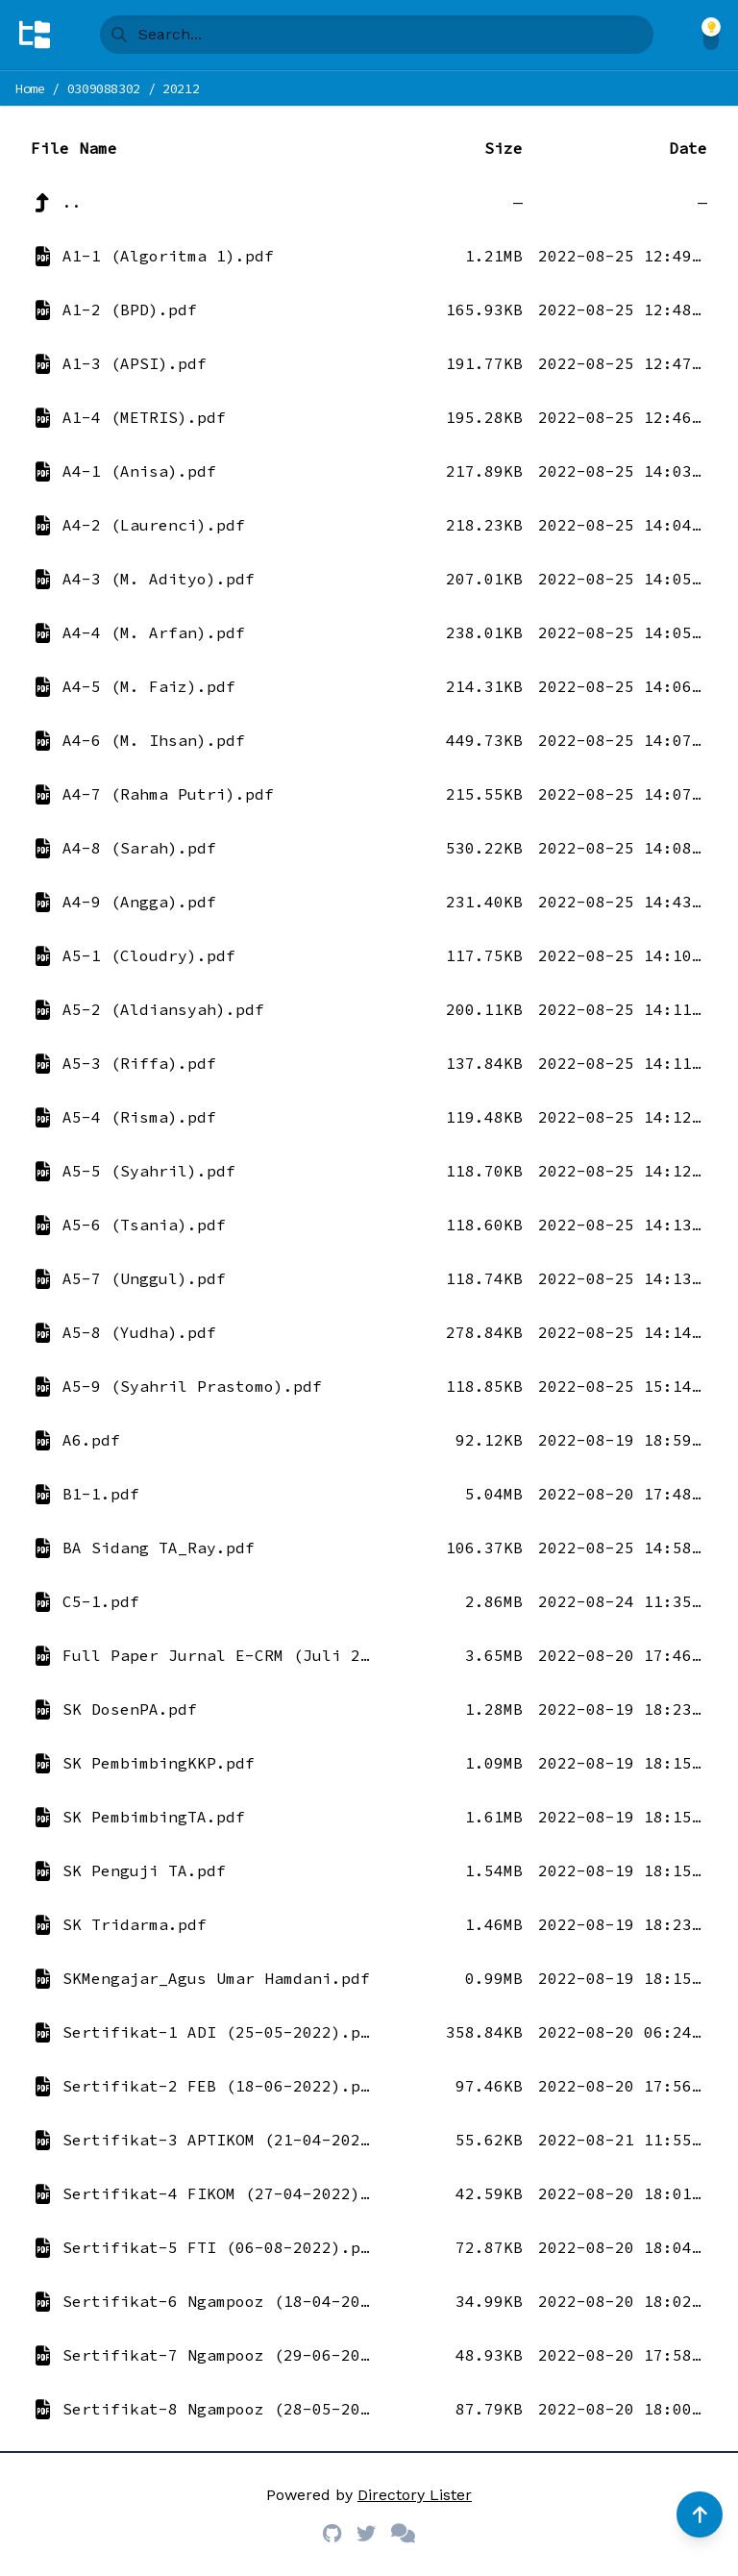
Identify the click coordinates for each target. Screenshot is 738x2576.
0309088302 (104, 88)
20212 (180, 88)
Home (30, 88)
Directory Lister (414, 2495)
